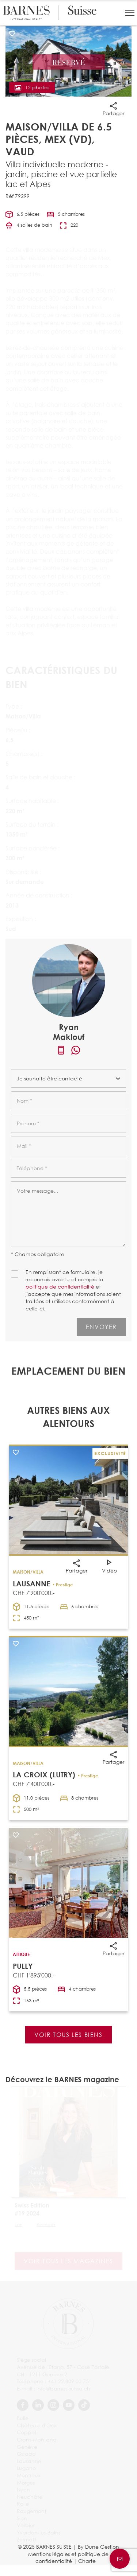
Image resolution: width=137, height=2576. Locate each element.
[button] (129, 13)
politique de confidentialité (60, 1286)
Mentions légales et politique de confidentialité (68, 2557)
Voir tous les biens (68, 2034)
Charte (87, 2560)
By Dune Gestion (98, 2546)
